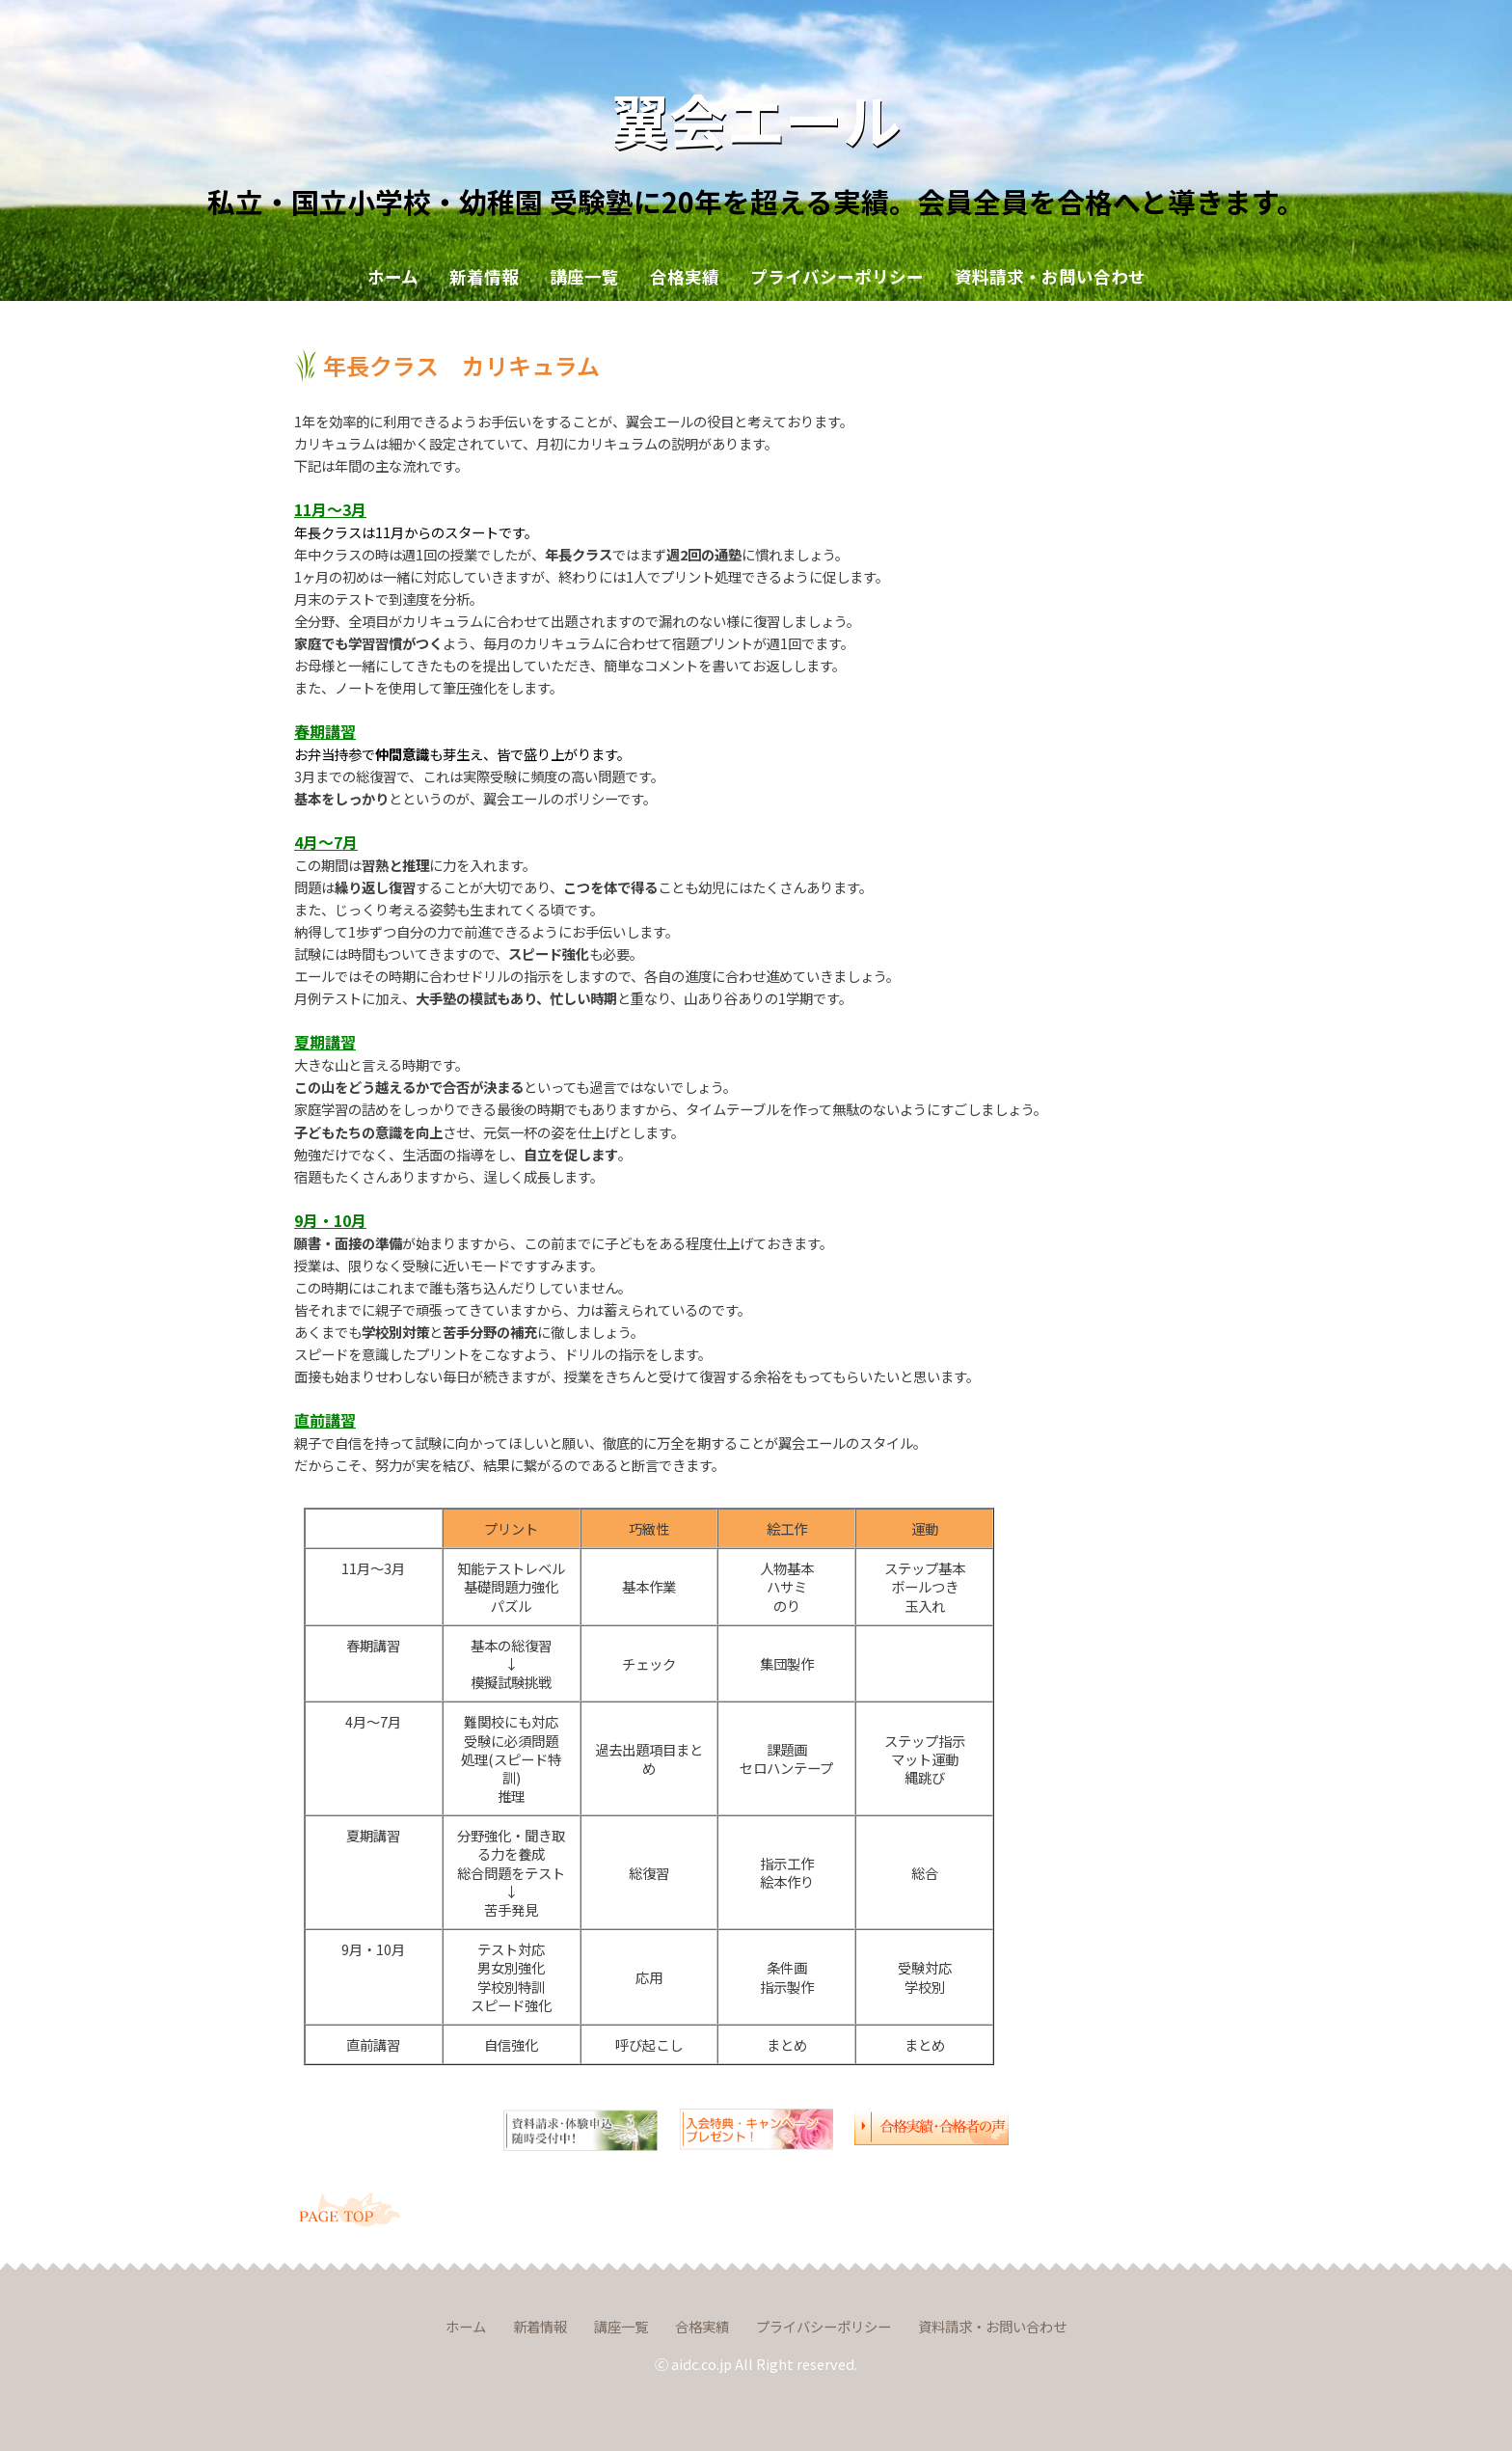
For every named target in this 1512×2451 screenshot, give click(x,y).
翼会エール (756, 118)
